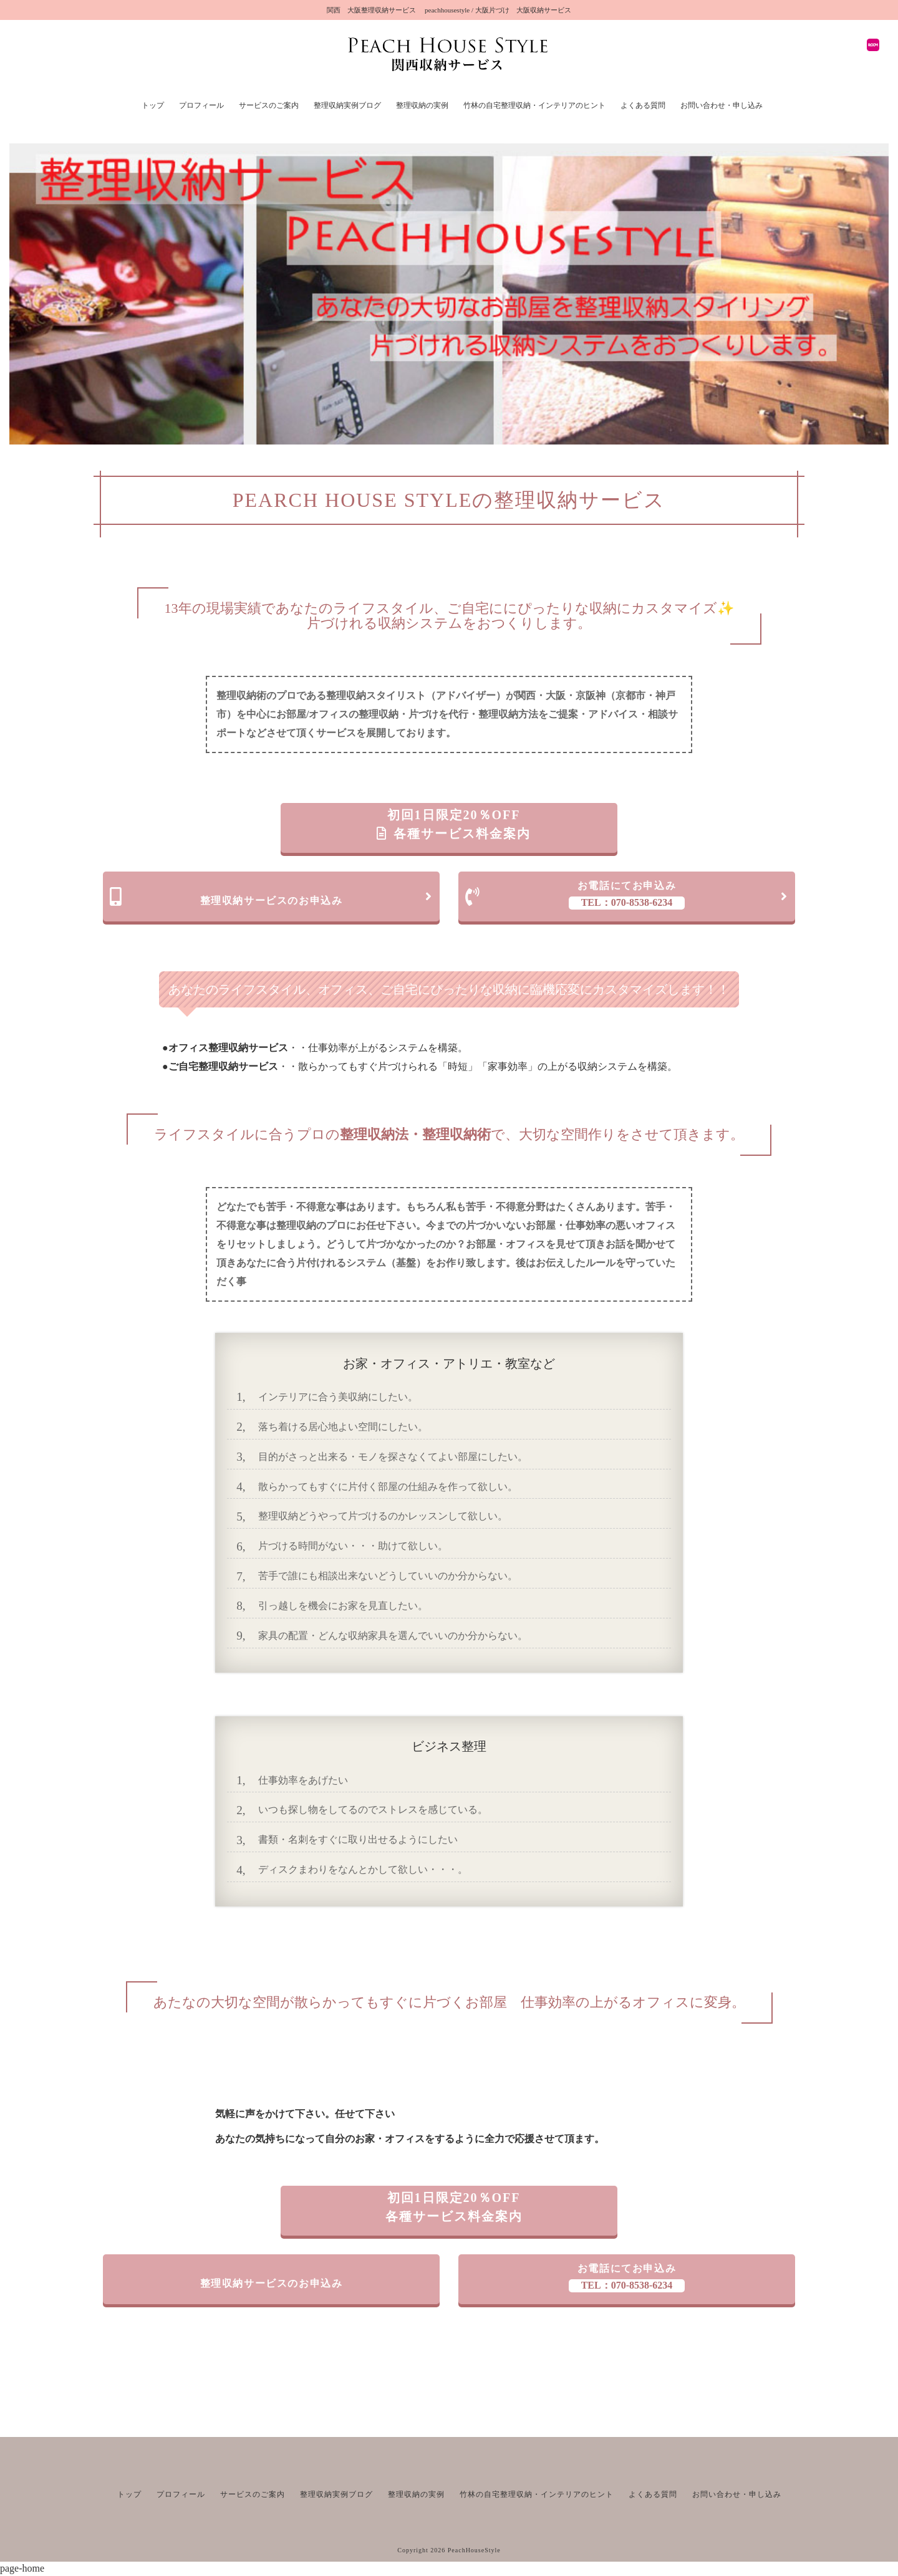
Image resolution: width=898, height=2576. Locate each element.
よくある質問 (642, 105)
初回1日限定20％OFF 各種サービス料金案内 (454, 824)
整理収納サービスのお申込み (271, 896)
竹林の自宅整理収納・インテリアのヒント (534, 105)
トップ (153, 105)
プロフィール (201, 105)
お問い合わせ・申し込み (721, 105)
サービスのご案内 (269, 105)
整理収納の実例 (422, 105)
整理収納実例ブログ (347, 105)
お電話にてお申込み (626, 895)
